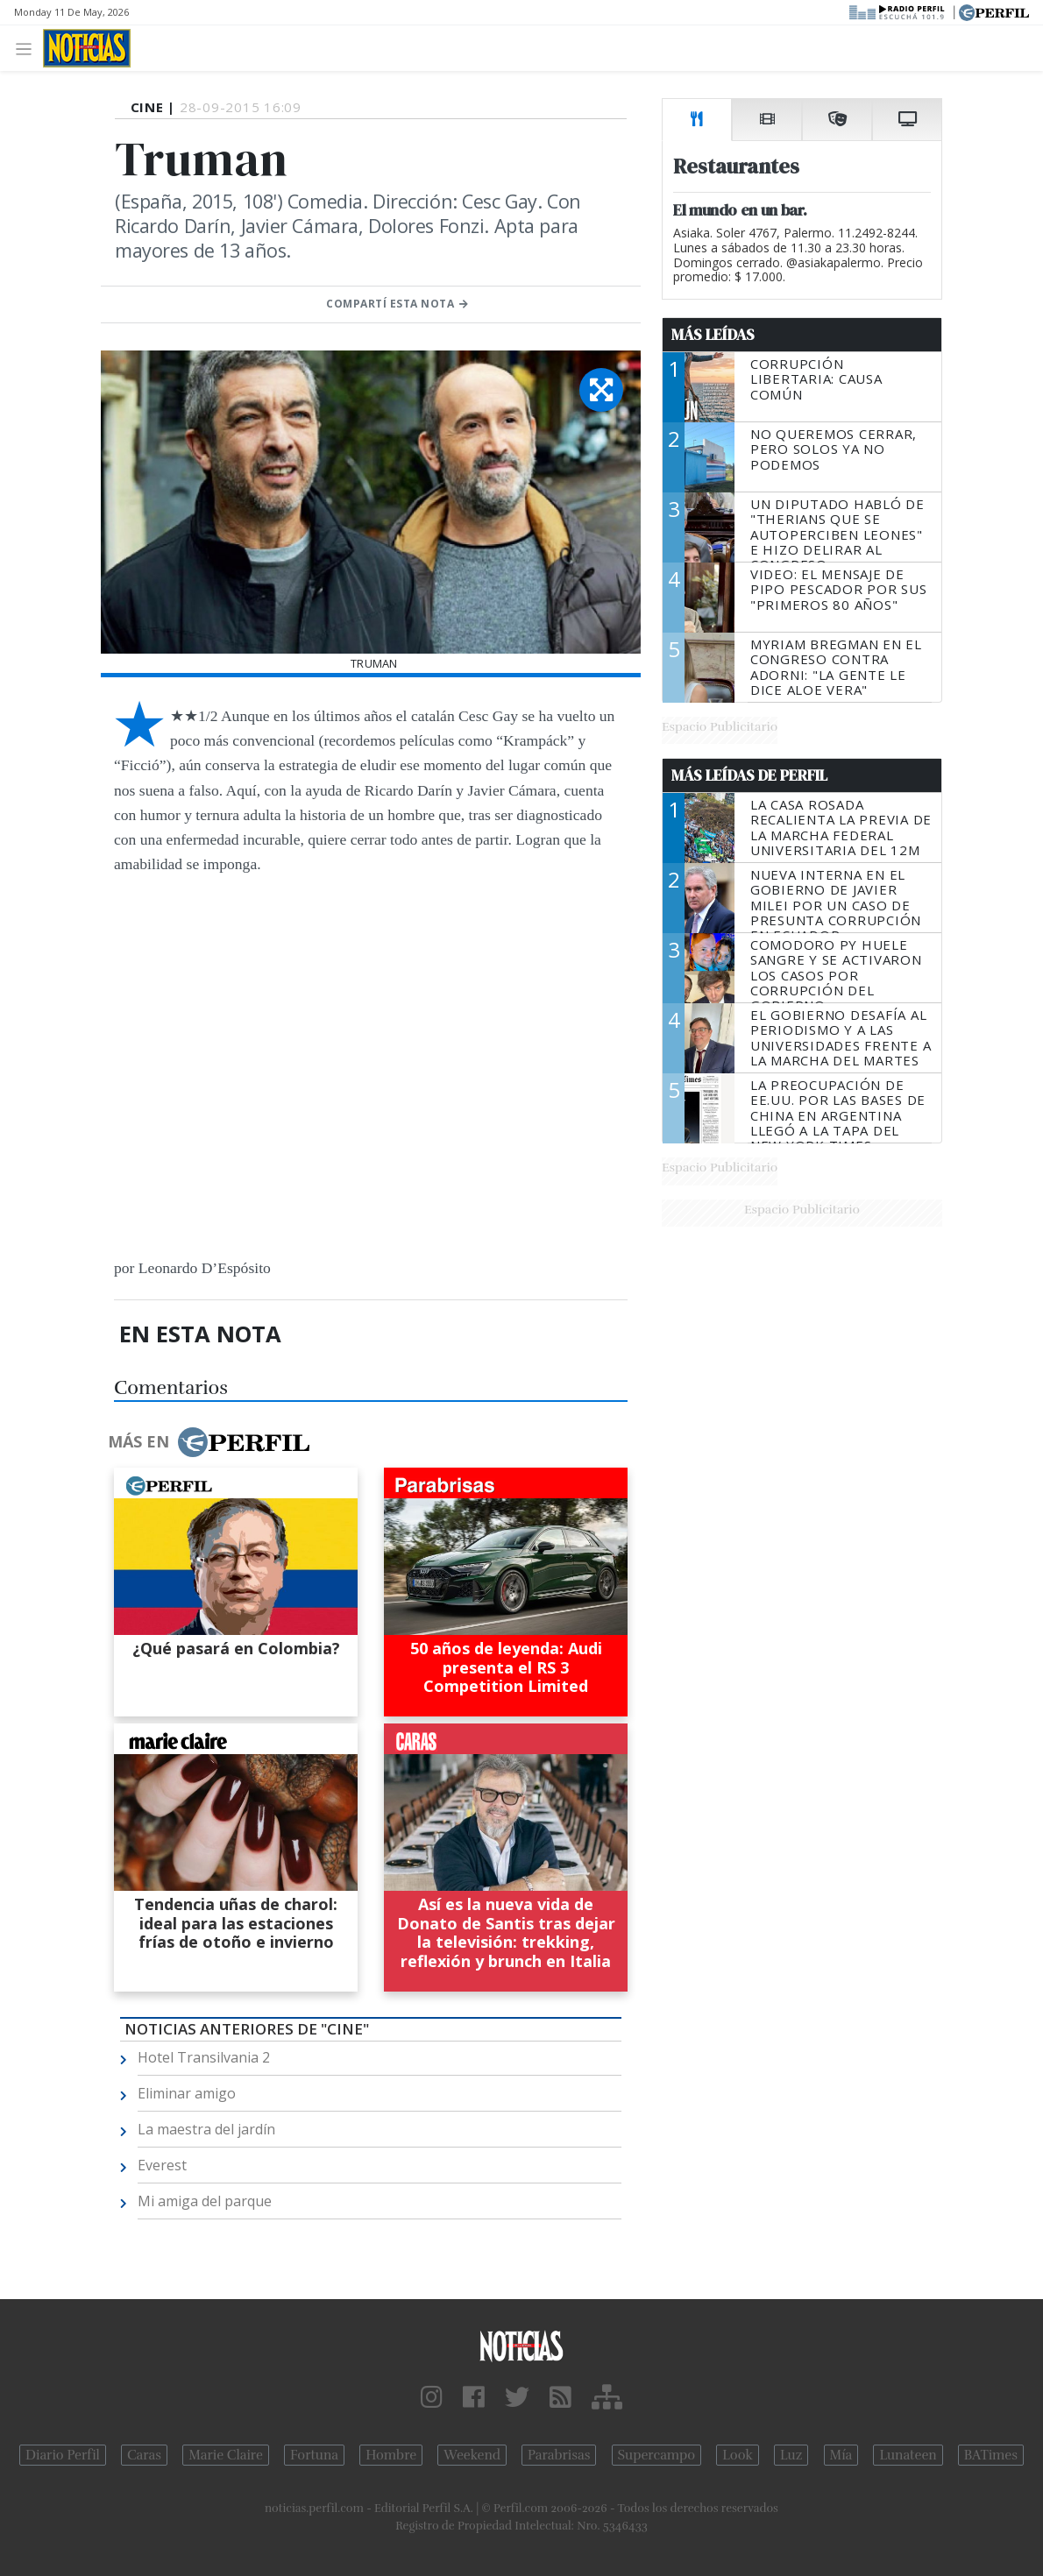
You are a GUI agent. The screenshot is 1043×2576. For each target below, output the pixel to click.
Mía (841, 2455)
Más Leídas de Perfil (749, 775)
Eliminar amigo (187, 2093)
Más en (208, 1442)
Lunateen (907, 2455)
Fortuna (314, 2455)
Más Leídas (713, 334)
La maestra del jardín (206, 2129)
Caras (144, 2455)
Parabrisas (559, 2455)
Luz (791, 2455)
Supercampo (657, 2455)
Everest (162, 2165)
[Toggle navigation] (28, 48)
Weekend (471, 2455)
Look (737, 2455)
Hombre (390, 2455)
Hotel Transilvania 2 (204, 2057)
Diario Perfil (62, 2455)
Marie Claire (225, 2455)
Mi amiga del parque (205, 2201)
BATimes (991, 2455)
